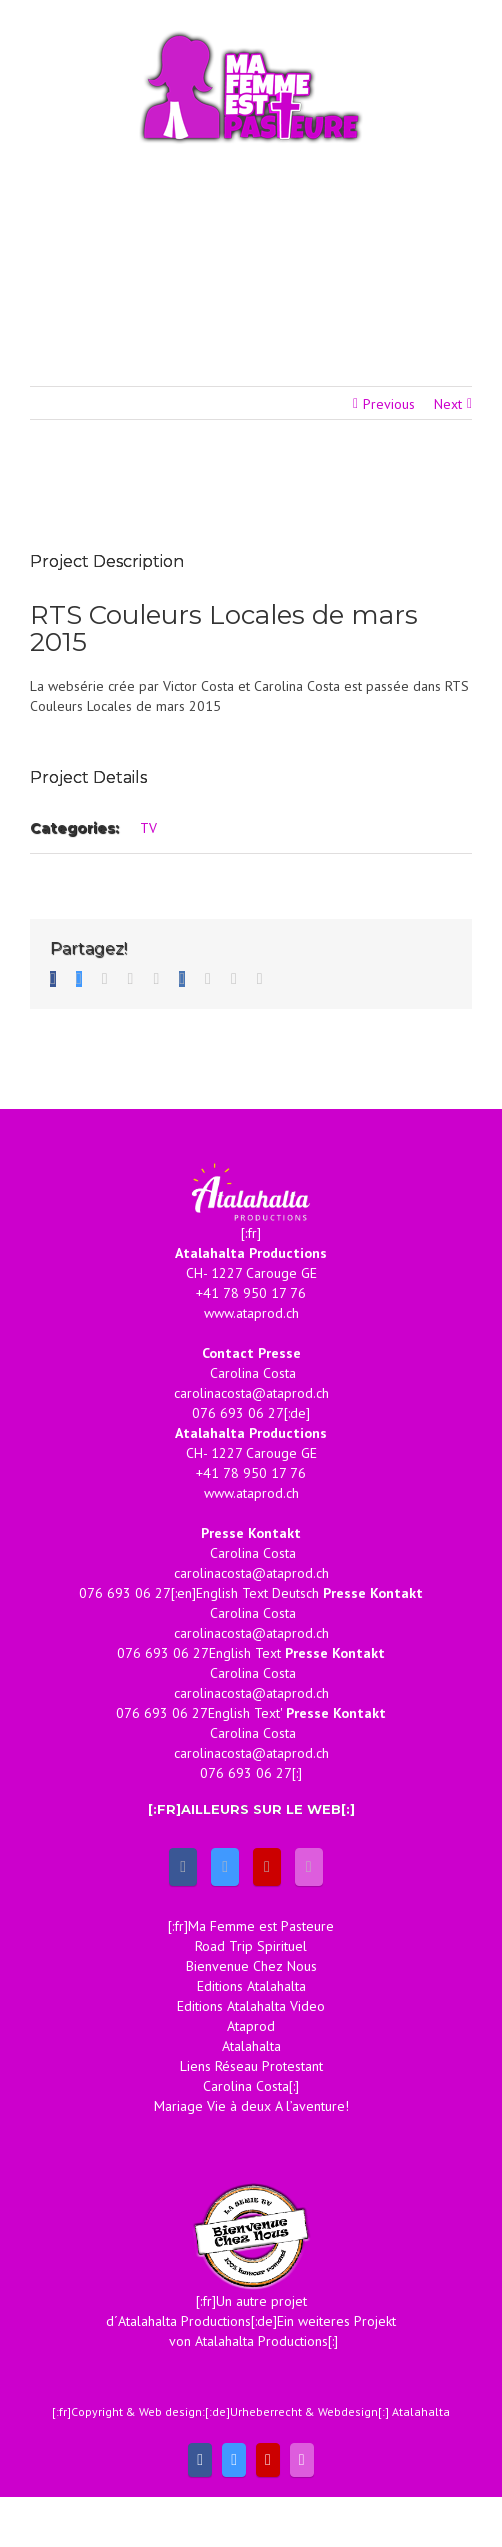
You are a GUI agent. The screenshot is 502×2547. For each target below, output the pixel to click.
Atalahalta (251, 2046)
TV (148, 828)
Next (448, 404)
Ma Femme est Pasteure (261, 1926)
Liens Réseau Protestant (251, 2066)
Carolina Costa (246, 2086)
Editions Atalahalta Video (251, 2006)
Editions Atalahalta (251, 1986)
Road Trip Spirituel (251, 1946)
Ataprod (251, 2026)
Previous (389, 404)
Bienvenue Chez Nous (251, 1966)
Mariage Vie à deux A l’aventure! (251, 2106)
